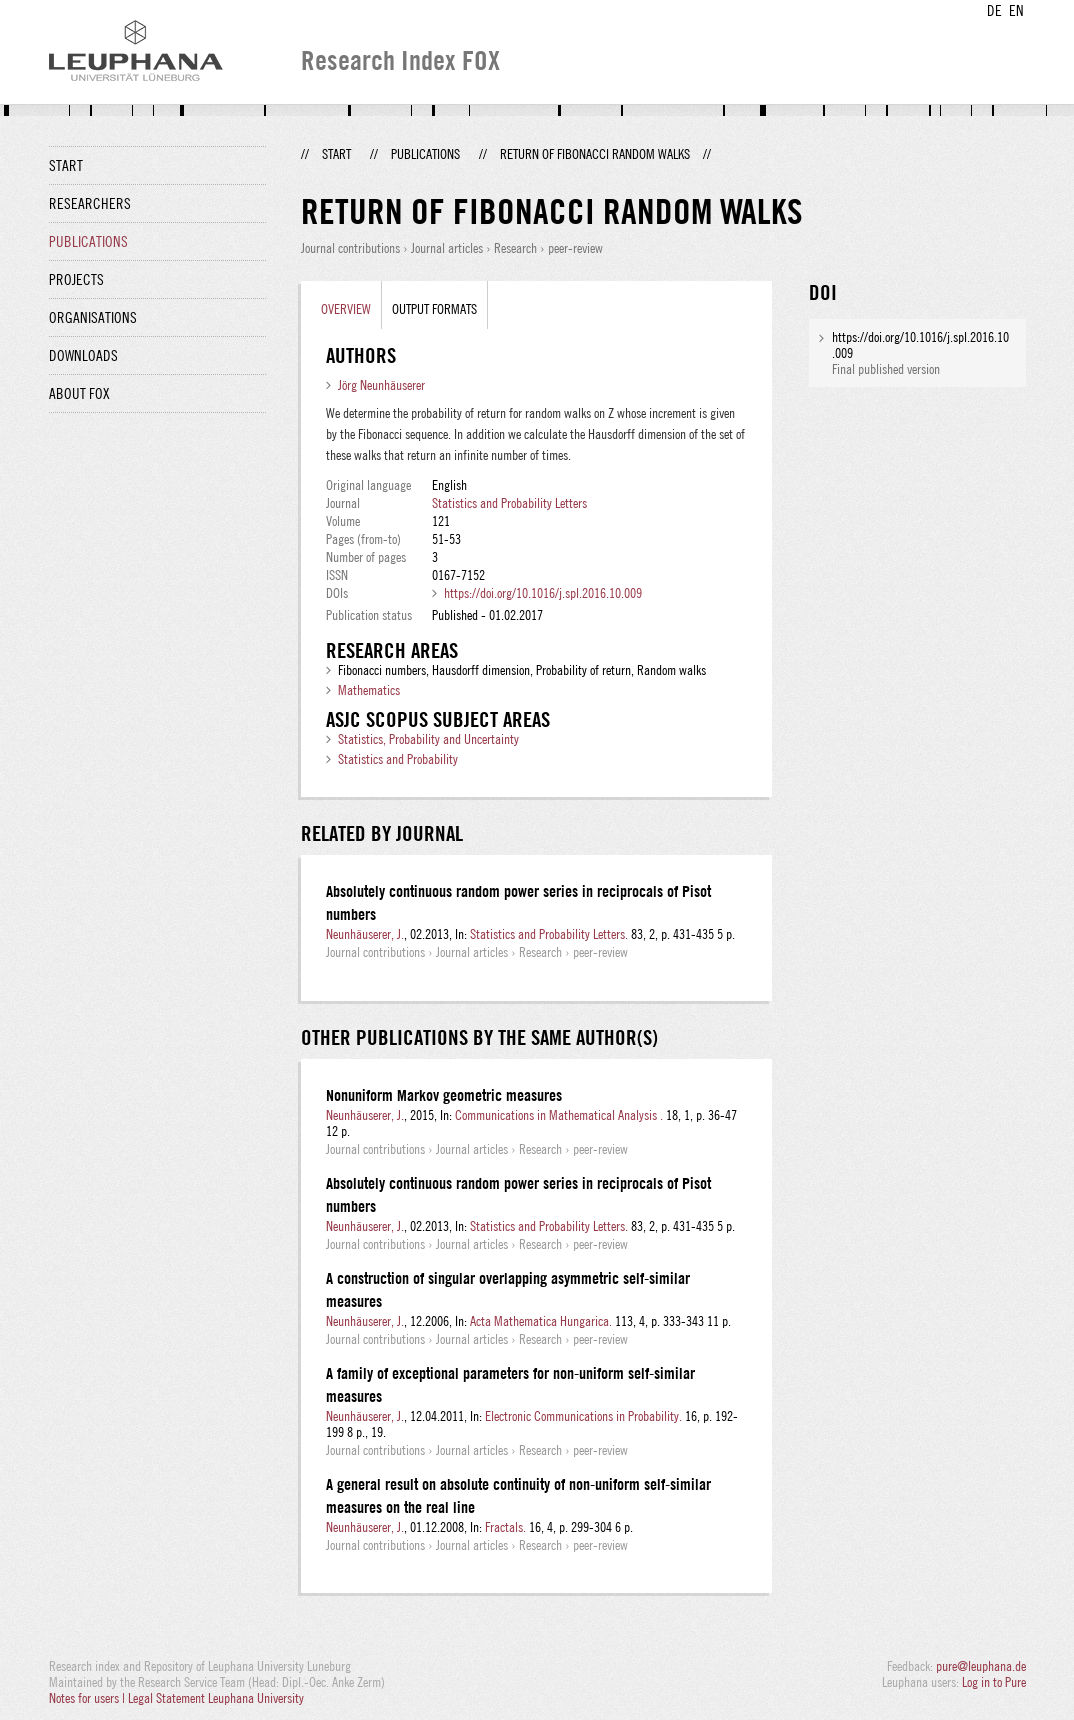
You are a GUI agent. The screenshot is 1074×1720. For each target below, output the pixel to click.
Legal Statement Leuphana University (216, 1698)
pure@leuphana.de (981, 1666)
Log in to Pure (994, 1682)
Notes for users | (88, 1698)
